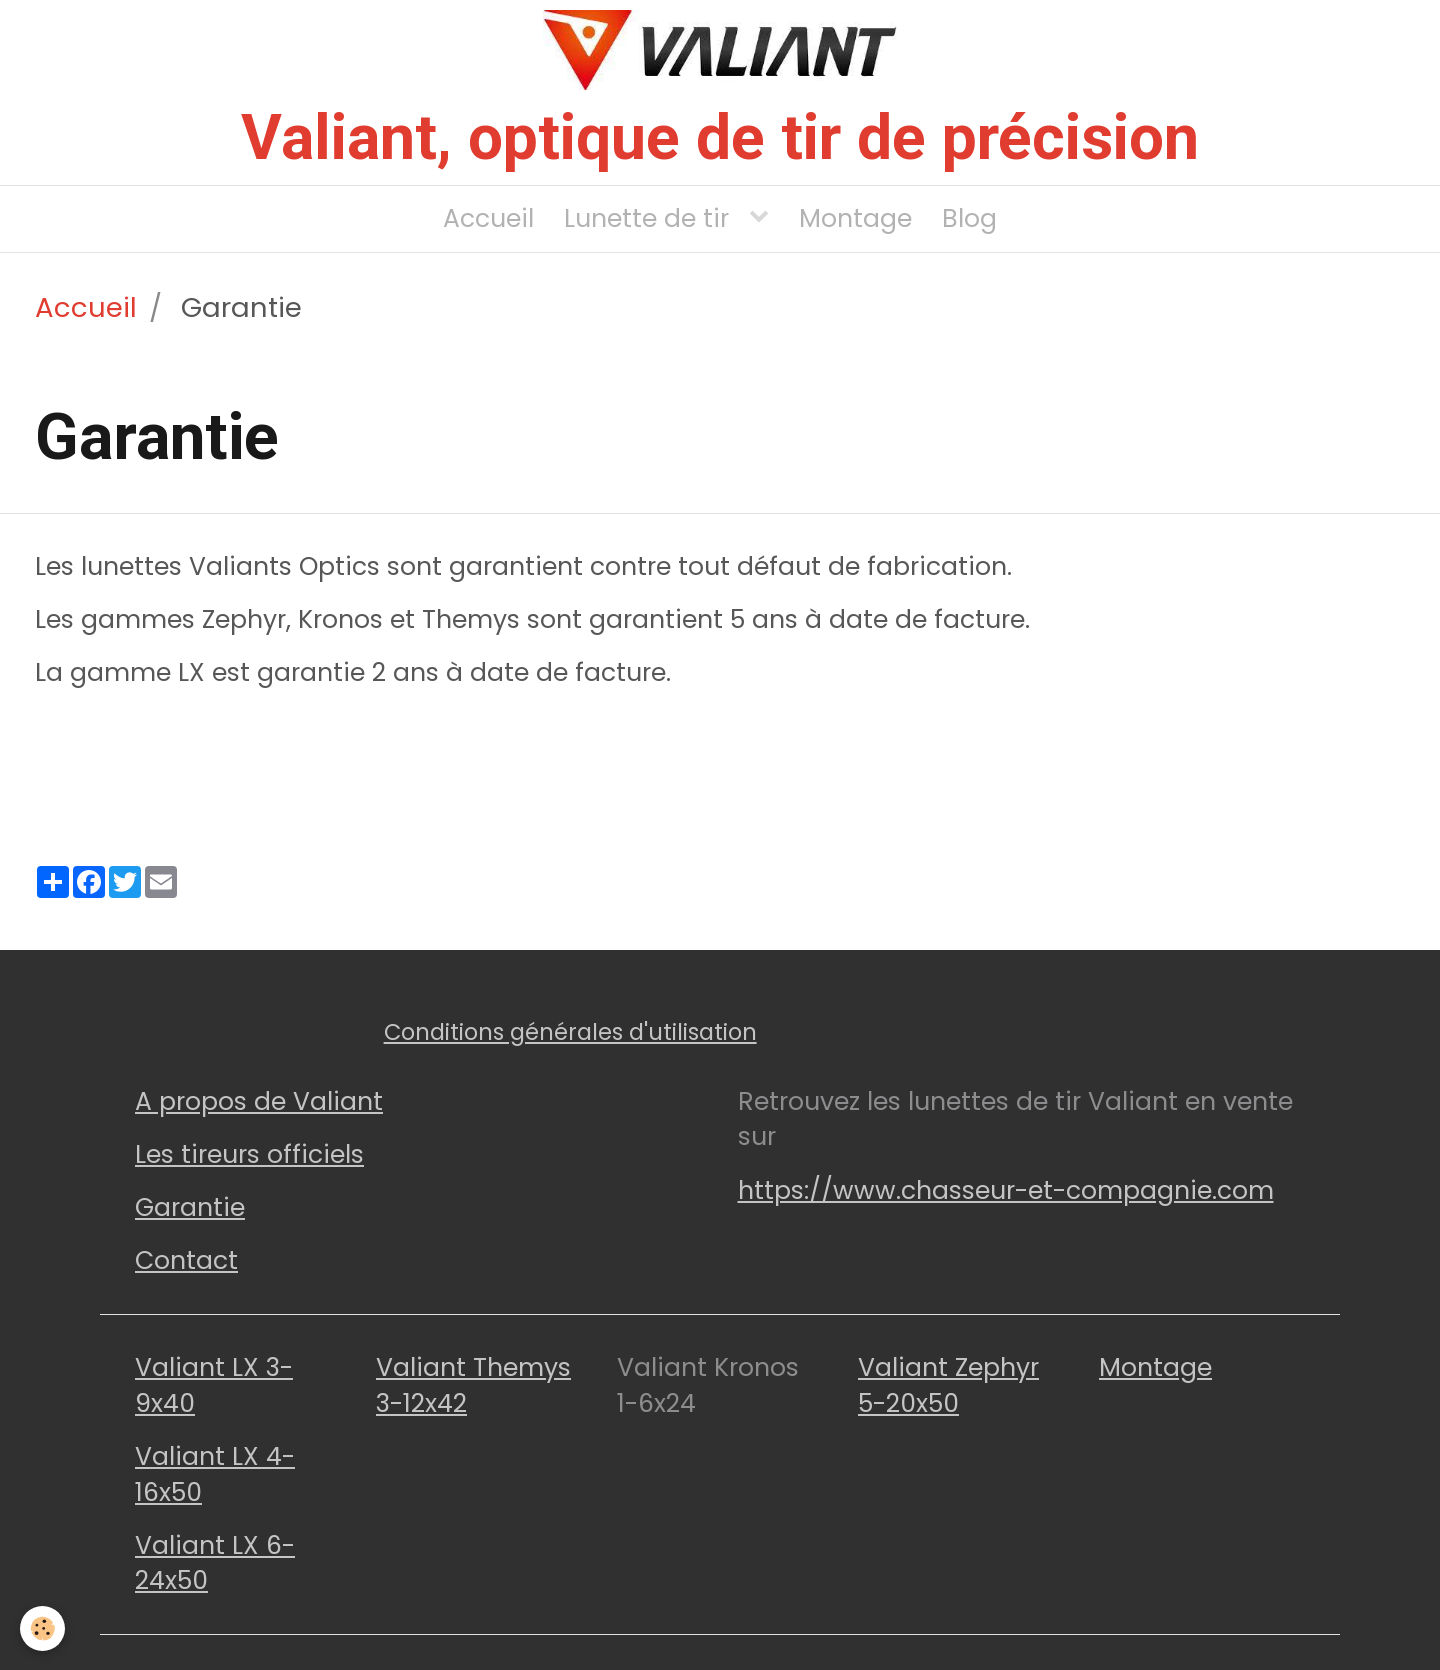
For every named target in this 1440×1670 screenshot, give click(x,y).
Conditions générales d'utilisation (570, 1032)
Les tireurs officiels (249, 1154)
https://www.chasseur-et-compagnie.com (1006, 1190)
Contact (186, 1260)
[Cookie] (42, 1628)
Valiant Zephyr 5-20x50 (948, 1385)
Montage (855, 218)
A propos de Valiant (259, 1101)
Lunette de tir (650, 218)
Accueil (488, 218)
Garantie (190, 1207)
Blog (969, 218)
